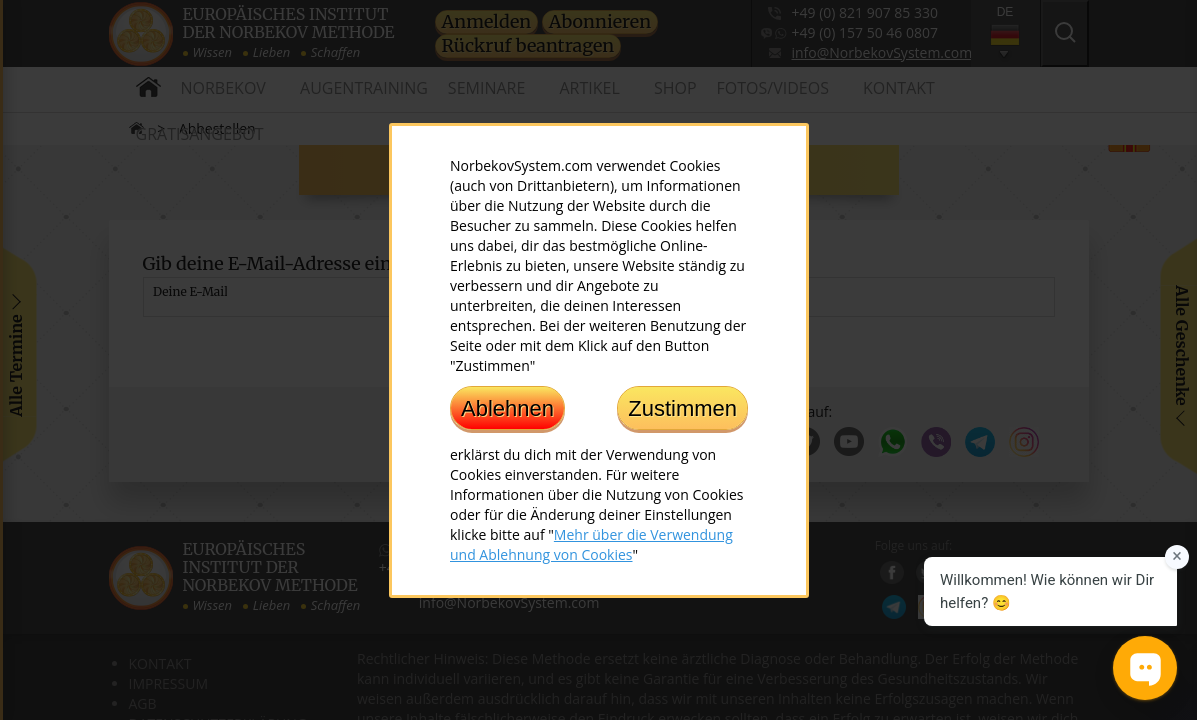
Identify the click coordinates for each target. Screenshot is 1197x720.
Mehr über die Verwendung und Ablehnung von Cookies (591, 543)
